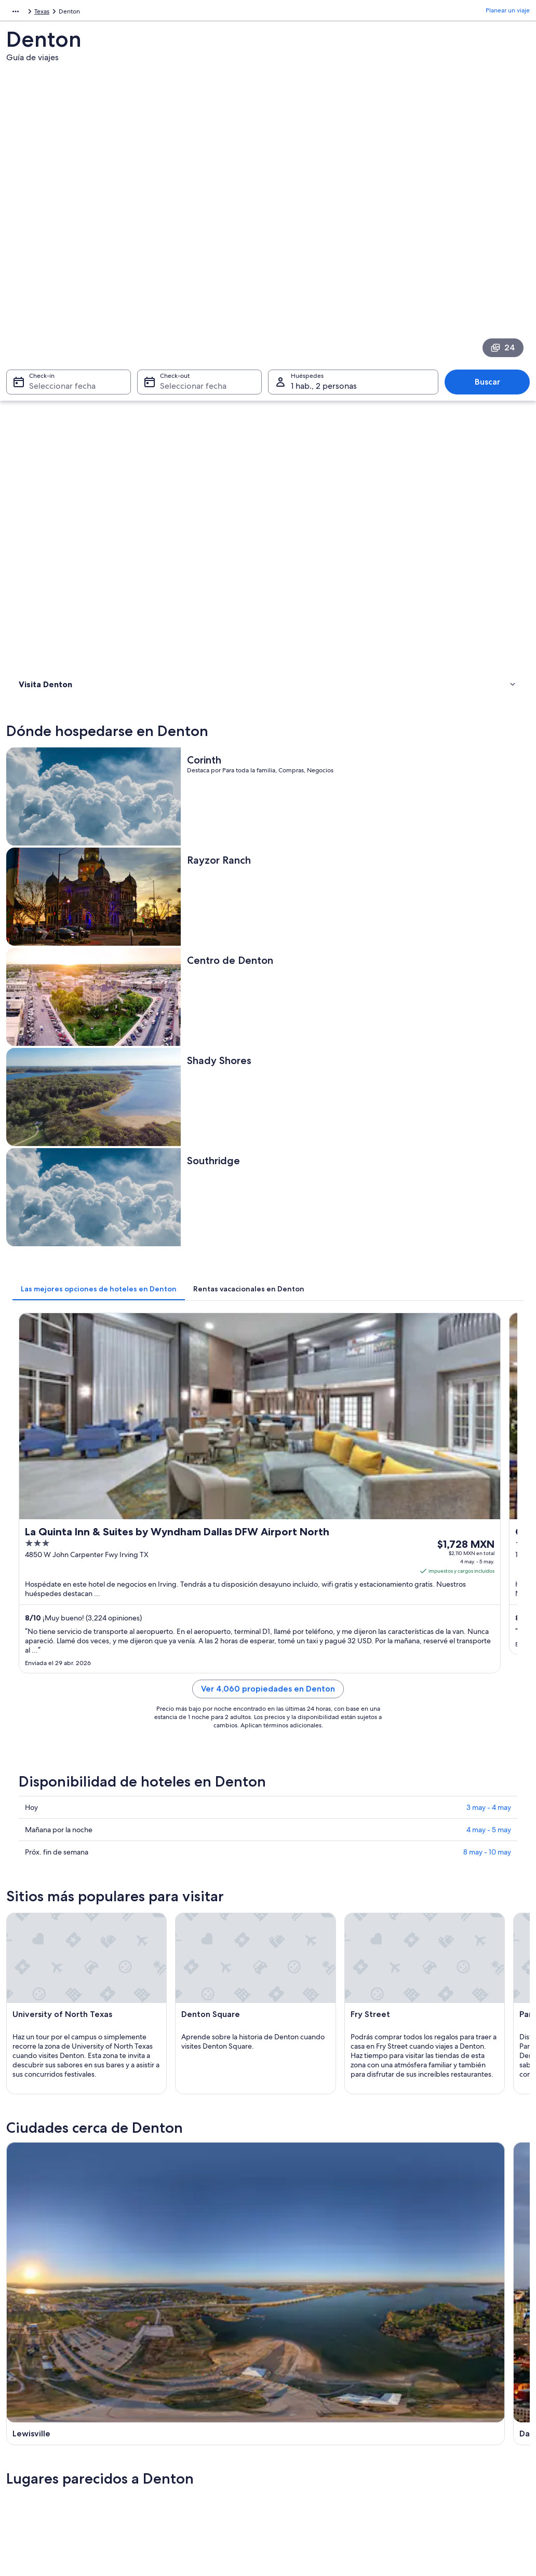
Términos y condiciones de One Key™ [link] (331, 2411)
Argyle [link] (414, 2033)
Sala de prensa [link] (37, 2461)
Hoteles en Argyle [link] (60, 1906)
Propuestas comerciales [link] (50, 2411)
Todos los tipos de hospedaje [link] (189, 2461)
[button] (268, 1817)
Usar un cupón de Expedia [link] (446, 2436)
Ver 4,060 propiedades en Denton (333, 925)
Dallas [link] (153, 2033)
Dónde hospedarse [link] (50, 367)
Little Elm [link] (289, 2053)
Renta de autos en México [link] (184, 2445)
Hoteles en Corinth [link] (301, 1945)
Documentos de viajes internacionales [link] (462, 2453)
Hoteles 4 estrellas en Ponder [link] (318, 1886)
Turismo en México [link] (174, 2361)
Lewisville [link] (30, 2033)
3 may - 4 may (488, 1030)
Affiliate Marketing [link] (43, 2445)
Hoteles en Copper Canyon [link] (74, 1945)
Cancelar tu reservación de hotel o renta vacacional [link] (465, 2399)
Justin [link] (23, 2053)
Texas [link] (127, 13)
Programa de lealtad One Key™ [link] (191, 2494)
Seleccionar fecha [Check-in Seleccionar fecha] (56, 253)
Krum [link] (152, 2053)
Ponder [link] (416, 2053)
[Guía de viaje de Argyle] (200, 1649)
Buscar (492, 249)
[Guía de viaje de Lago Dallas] (466, 1549)
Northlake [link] (30, 2072)
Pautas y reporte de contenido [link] (321, 2445)
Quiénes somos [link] (38, 2361)
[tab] (229, 671)
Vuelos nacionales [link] (173, 2428)
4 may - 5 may (488, 1053)
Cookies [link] (289, 2378)
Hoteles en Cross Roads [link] (68, 1965)
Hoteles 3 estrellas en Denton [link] (78, 1886)
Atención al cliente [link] (435, 2361)
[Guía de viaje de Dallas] (333, 1549)
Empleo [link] (27, 2378)
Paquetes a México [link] (174, 2411)
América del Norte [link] (32, 13)
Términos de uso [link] (301, 2395)
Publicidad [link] (32, 2428)
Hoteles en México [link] (174, 2378)
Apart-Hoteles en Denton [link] (312, 1965)
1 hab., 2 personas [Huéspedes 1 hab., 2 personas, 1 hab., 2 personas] (324, 253)
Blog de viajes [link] (167, 2478)
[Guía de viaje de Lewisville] (200, 1549)
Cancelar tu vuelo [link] (433, 2378)
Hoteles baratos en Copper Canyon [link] (87, 1925)
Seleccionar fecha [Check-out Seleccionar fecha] (190, 253)
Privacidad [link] (293, 2361)
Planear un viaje (508, 13)
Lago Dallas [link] (293, 2033)
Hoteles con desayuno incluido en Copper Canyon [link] (351, 1925)
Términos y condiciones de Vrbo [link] (323, 2428)
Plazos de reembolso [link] (438, 2420)
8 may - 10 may (487, 1075)
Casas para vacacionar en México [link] (193, 2395)
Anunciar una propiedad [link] (51, 2395)
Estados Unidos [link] (89, 13)
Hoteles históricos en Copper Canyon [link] (331, 1906)
